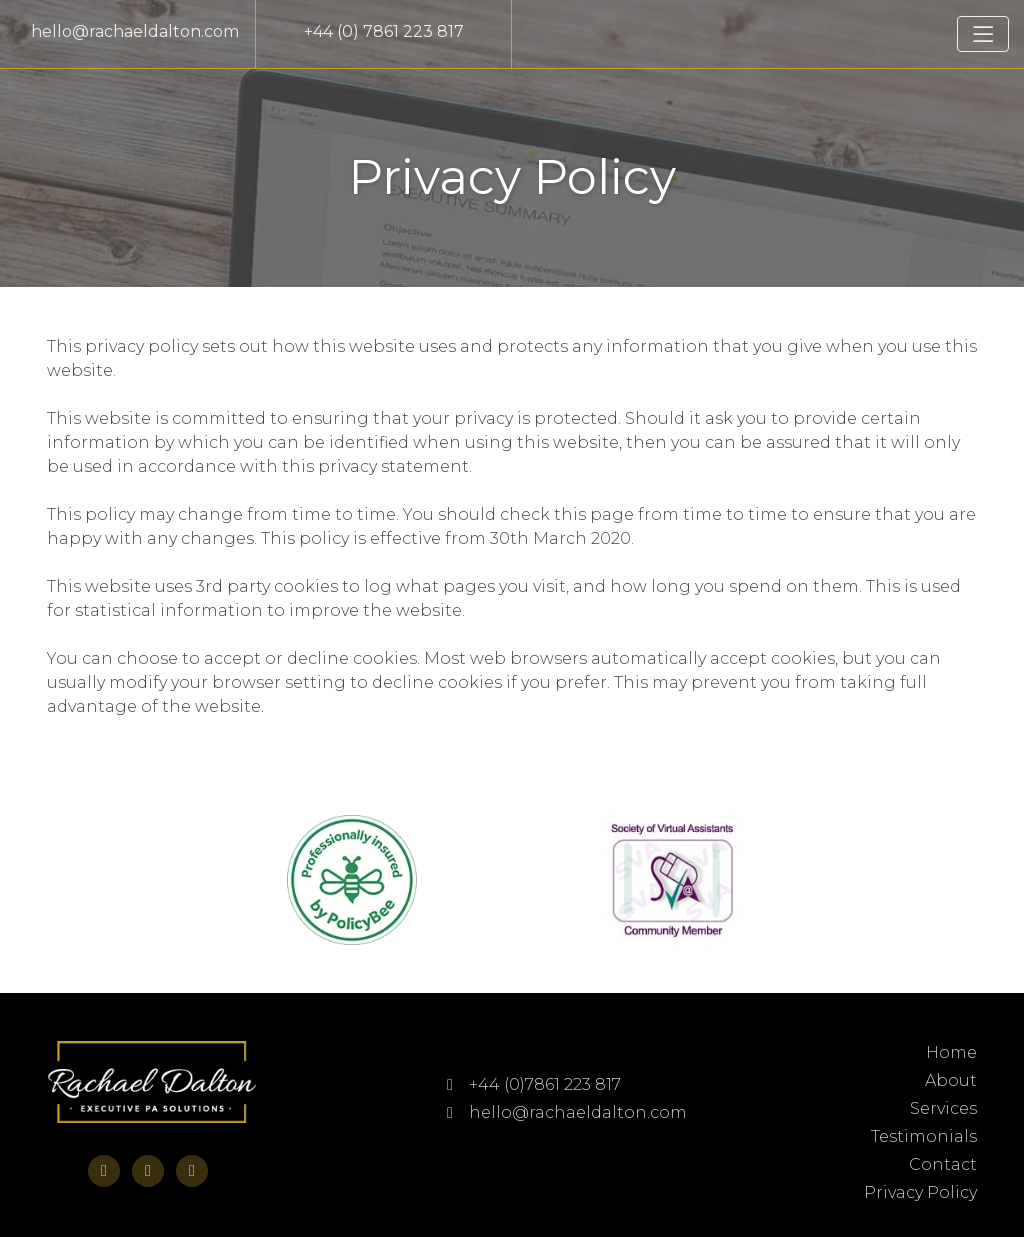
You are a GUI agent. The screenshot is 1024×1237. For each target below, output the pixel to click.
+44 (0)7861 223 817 (534, 1084)
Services (943, 1108)
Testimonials (924, 1136)
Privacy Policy (920, 1192)
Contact (943, 1164)
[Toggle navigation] (983, 34)
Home (951, 1052)
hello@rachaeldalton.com (135, 31)
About (951, 1080)
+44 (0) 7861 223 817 (384, 31)
